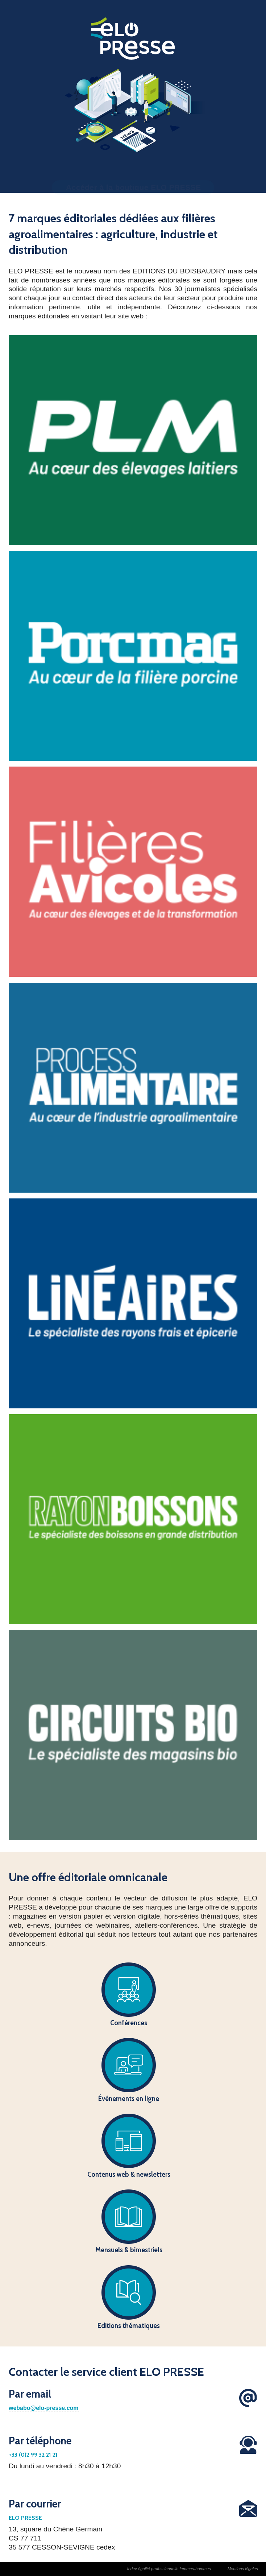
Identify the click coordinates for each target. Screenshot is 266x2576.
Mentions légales (243, 2569)
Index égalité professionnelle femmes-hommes (169, 2569)
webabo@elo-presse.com (44, 2408)
